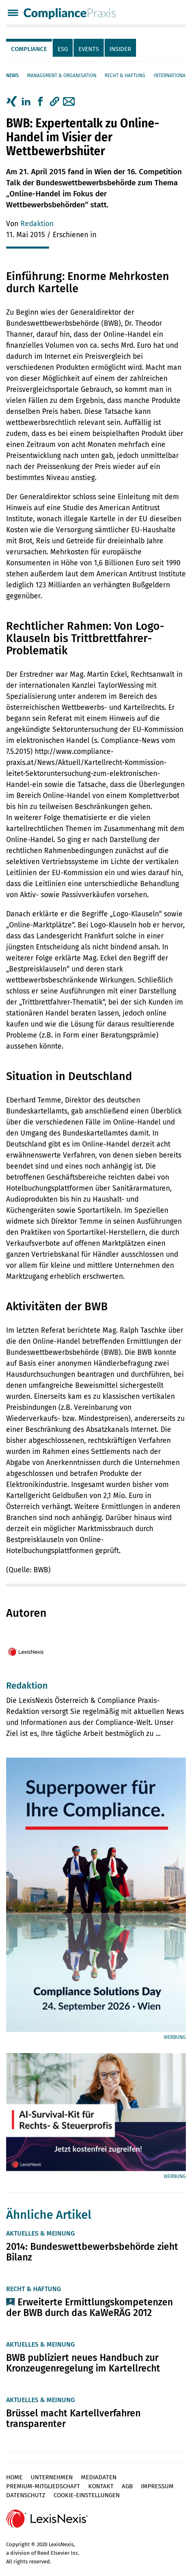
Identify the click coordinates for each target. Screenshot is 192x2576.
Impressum (157, 2486)
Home (14, 2477)
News (12, 75)
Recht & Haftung (125, 75)
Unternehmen (52, 2477)
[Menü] (13, 13)
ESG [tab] (63, 49)
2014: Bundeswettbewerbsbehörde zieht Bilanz (92, 2252)
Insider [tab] (120, 49)
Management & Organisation (61, 75)
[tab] (29, 48)
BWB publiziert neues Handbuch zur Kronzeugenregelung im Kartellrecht (83, 2363)
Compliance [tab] (29, 49)
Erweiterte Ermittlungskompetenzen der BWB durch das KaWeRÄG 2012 (89, 2307)
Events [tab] (88, 49)
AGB (127, 2486)
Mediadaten (98, 2477)
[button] (55, 101)
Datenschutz (25, 2495)
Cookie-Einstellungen (87, 2495)
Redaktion (37, 224)
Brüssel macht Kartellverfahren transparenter (73, 2418)
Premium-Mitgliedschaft (43, 2486)
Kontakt (101, 2486)
